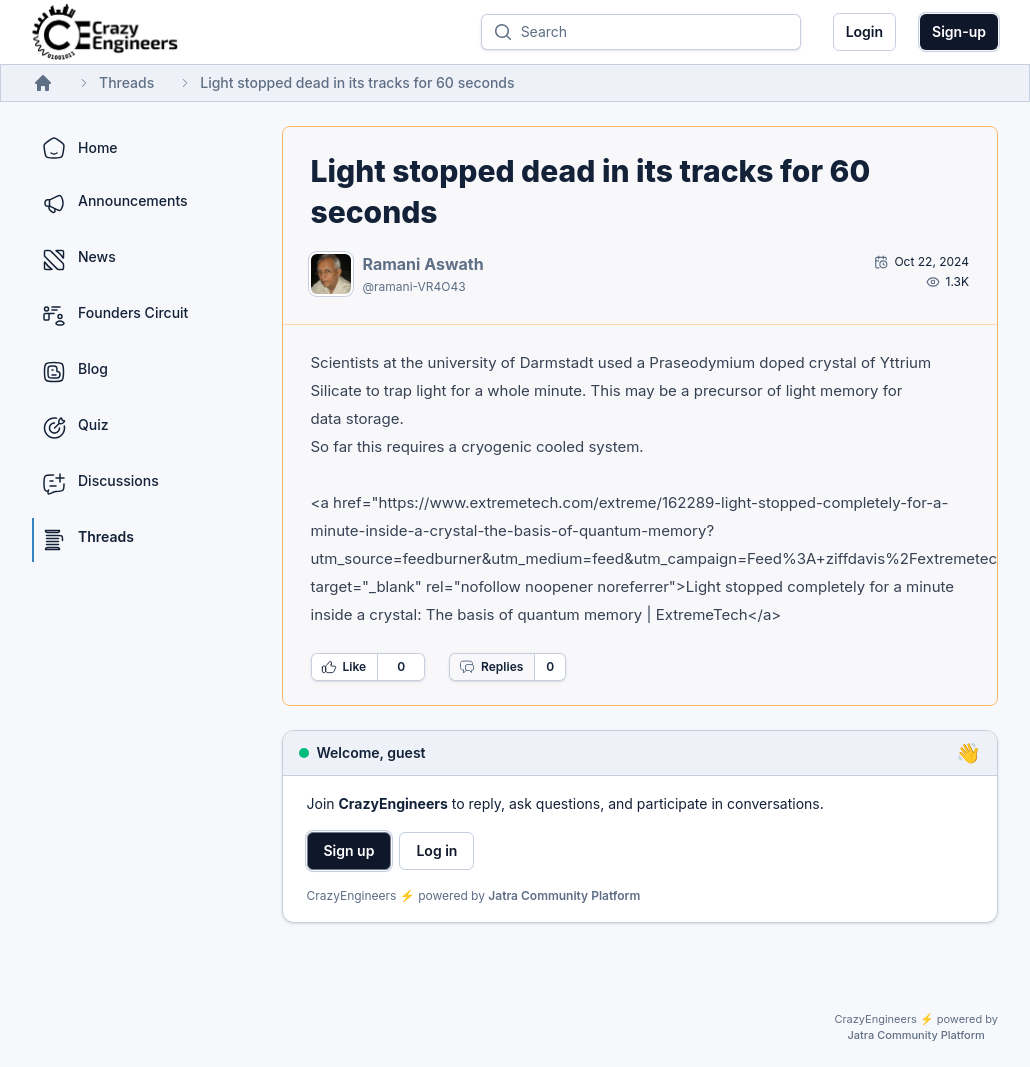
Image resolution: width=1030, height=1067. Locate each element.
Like (344, 667)
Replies (491, 667)
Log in (436, 850)
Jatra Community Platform (564, 895)
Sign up (349, 850)
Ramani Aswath (423, 264)
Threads (126, 82)
